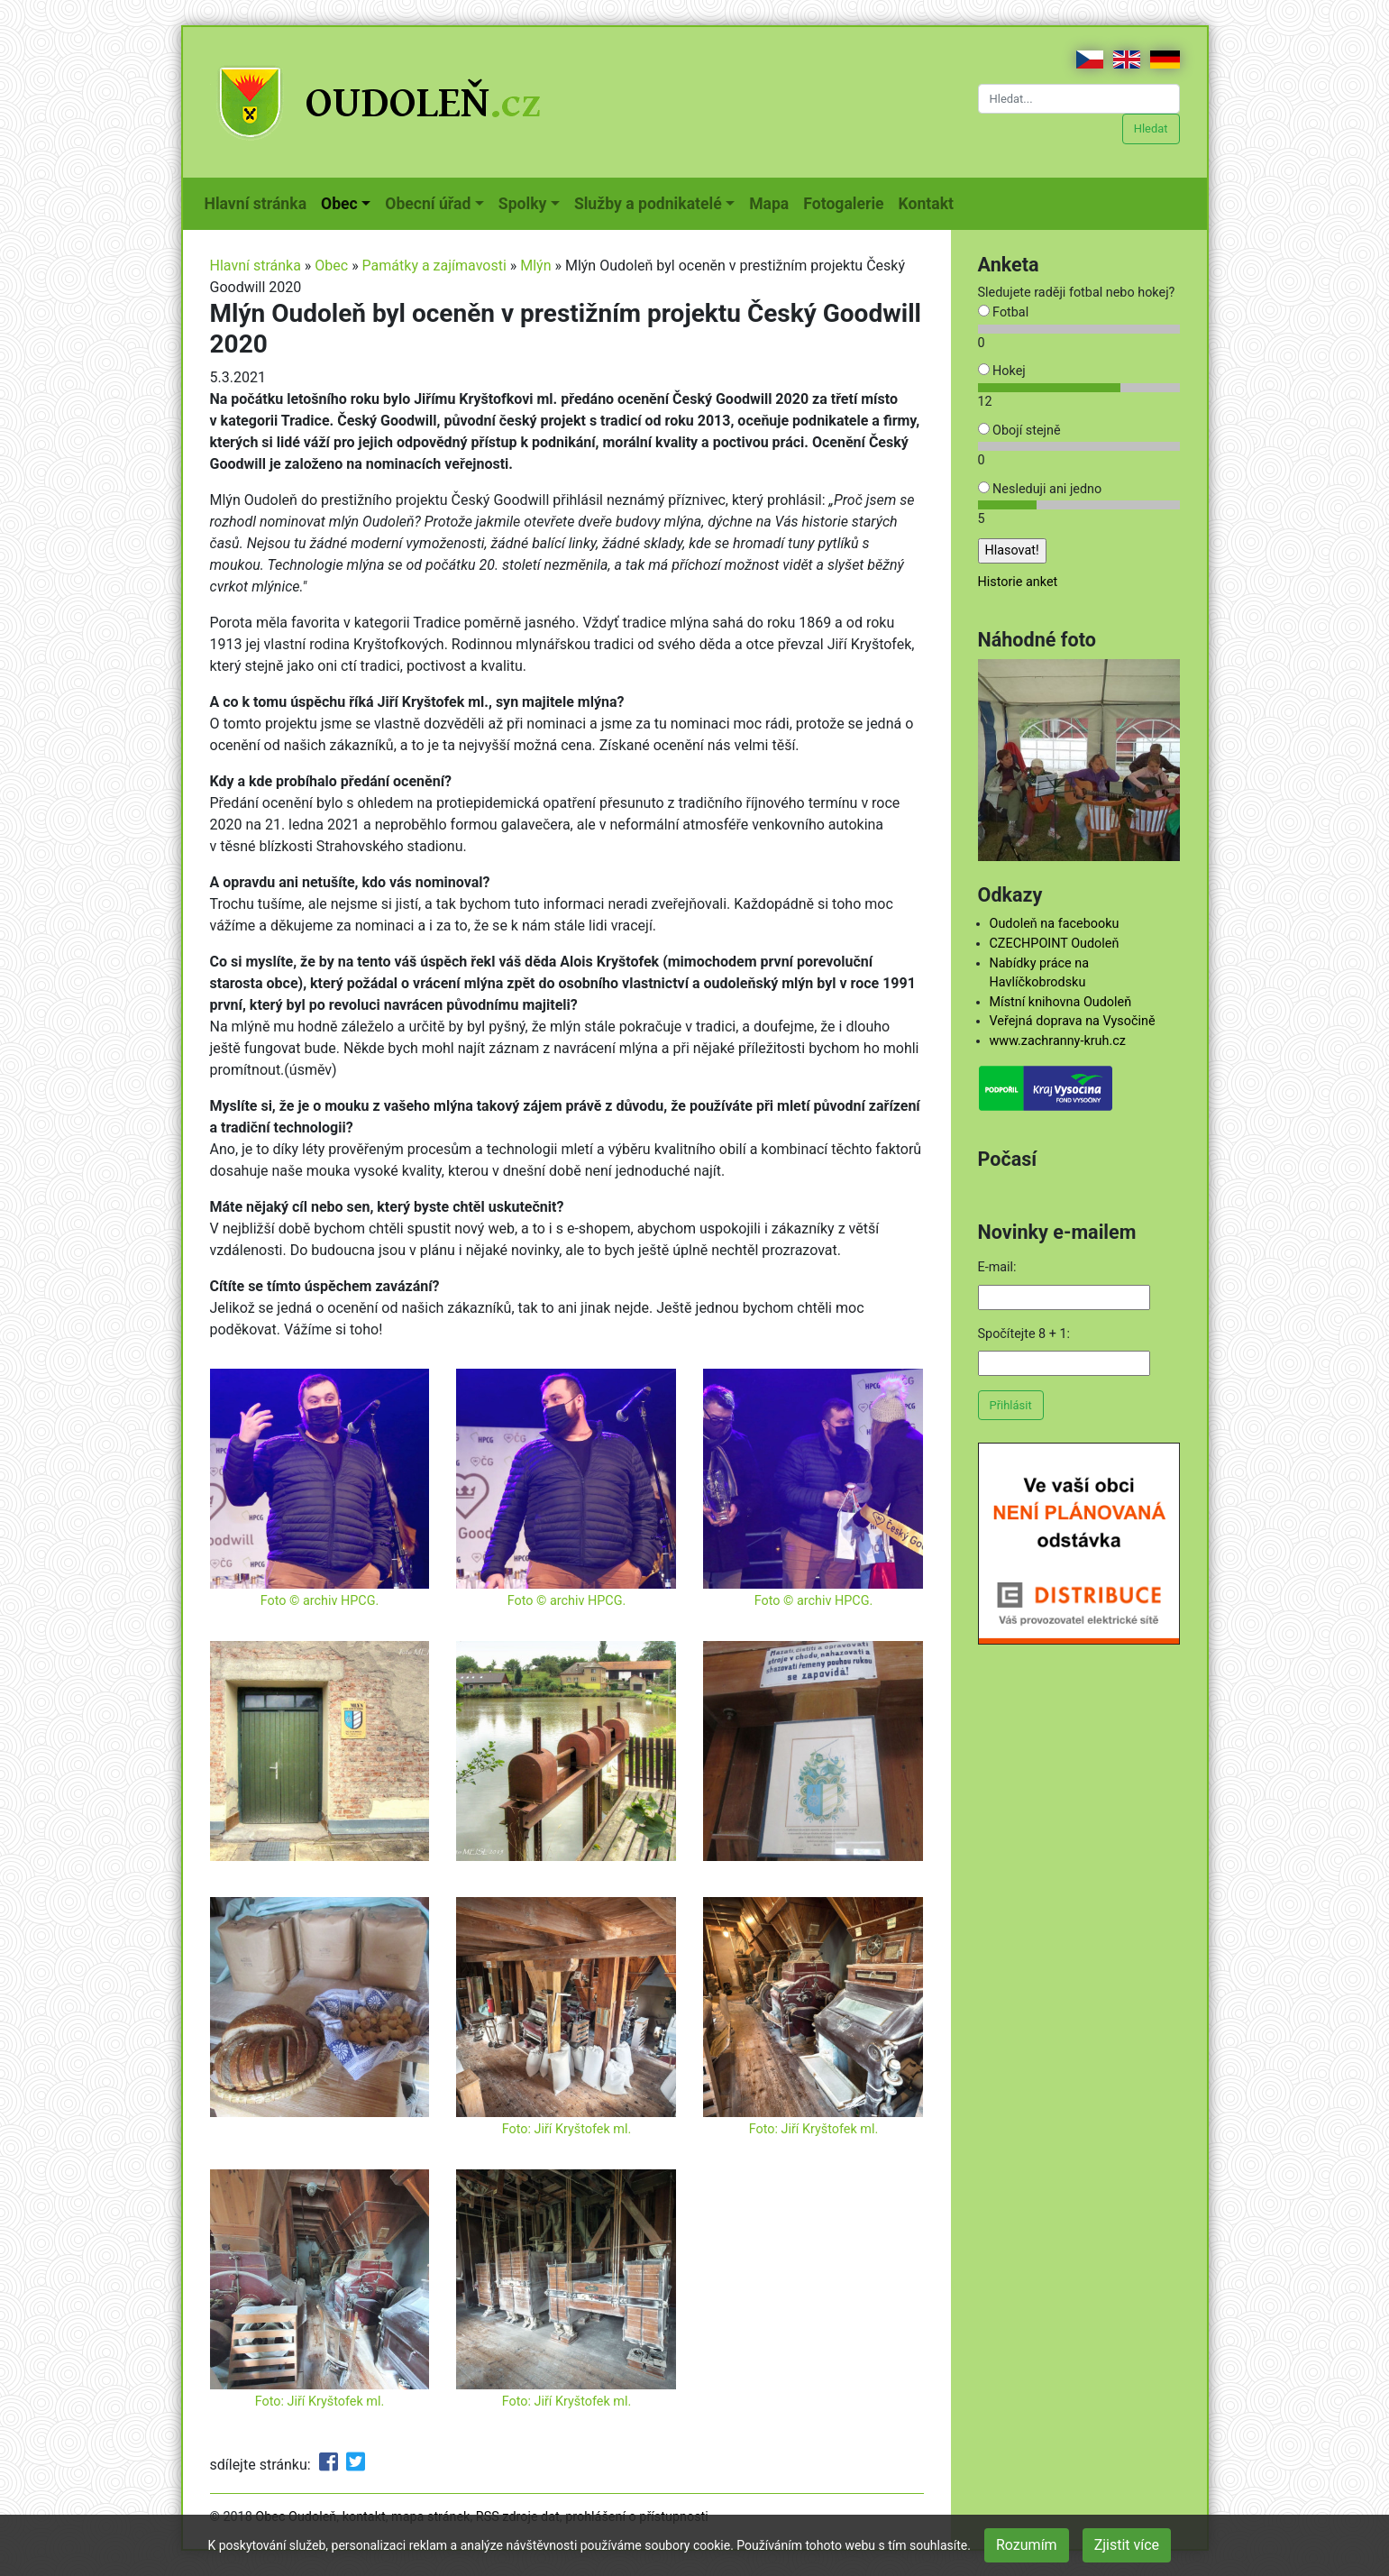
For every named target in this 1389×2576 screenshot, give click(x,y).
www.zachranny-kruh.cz (1058, 1041)
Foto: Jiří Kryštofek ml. (567, 2129)
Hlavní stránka (260, 202)
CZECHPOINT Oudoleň (1054, 943)
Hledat (1151, 128)
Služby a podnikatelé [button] (648, 204)
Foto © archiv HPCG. (319, 1601)
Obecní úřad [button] (428, 204)
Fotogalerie (847, 202)
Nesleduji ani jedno (1040, 489)
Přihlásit (1011, 1405)
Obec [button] (339, 204)
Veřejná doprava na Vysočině (1073, 1021)
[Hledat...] (1079, 99)
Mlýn (535, 265)
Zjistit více (1126, 2544)
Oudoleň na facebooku (1054, 923)
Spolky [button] (522, 204)
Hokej (1002, 371)
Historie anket (1018, 582)
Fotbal (1003, 312)
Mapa (772, 202)
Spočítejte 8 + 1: (1024, 1334)
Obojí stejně (1019, 430)
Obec (331, 265)
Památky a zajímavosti (434, 265)
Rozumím (1026, 2544)
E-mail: (997, 1267)
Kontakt (930, 202)
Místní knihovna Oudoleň (1061, 1002)
